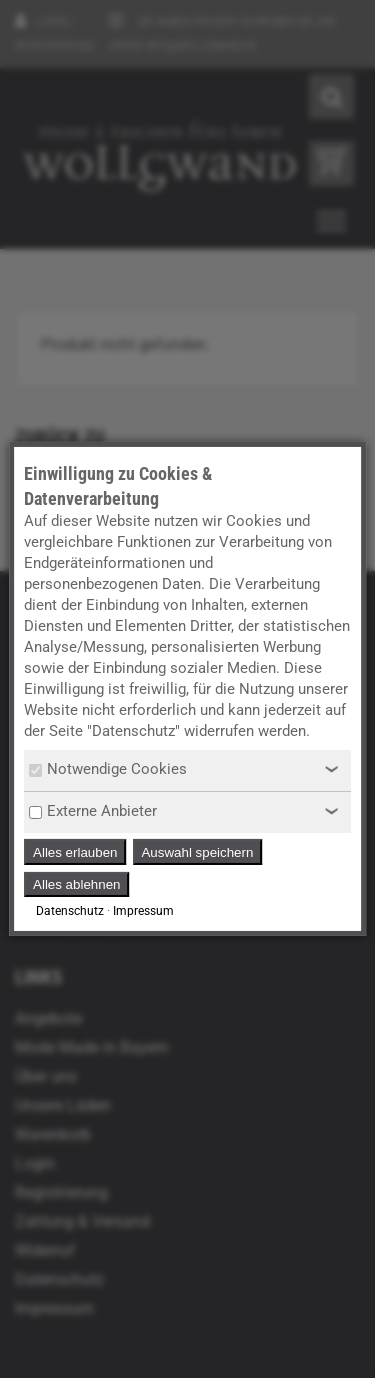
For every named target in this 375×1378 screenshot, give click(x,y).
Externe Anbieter (93, 811)
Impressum (143, 911)
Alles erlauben (75, 852)
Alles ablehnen (76, 884)
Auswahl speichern (197, 852)
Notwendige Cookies (108, 769)
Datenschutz (70, 911)
